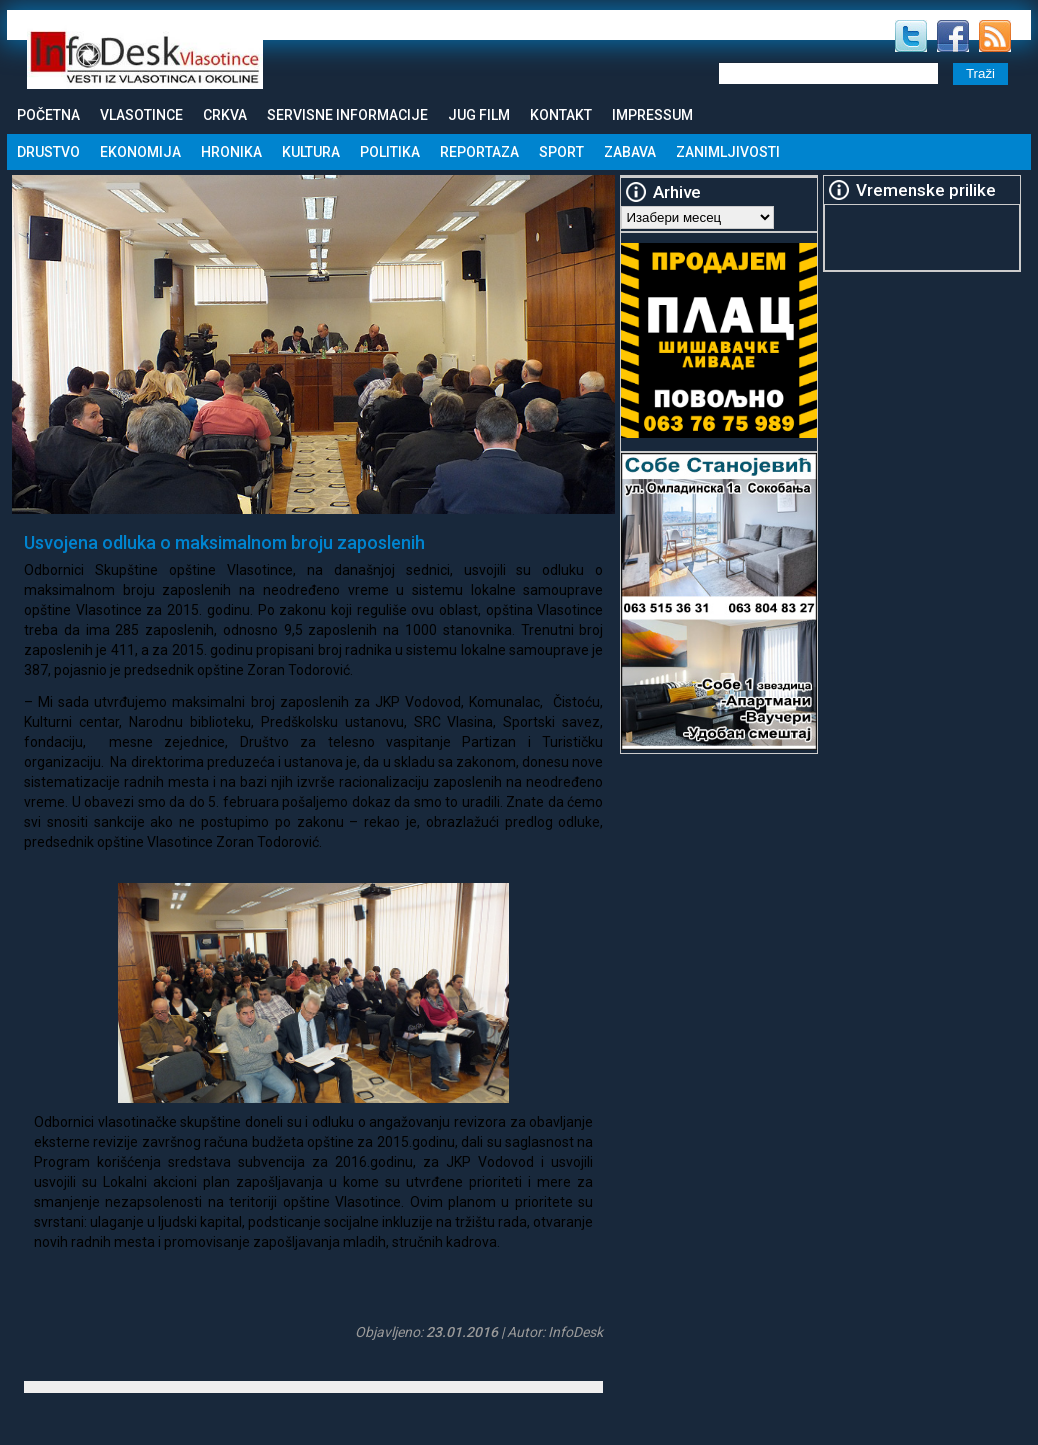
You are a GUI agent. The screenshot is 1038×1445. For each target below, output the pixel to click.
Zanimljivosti (728, 152)
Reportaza (479, 152)
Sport (561, 152)
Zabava (630, 152)
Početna (48, 115)
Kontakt (561, 115)
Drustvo (48, 152)
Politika (390, 152)
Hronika (231, 152)
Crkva (225, 115)
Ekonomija (140, 152)
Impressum (652, 115)
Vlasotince (141, 115)
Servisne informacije (347, 115)
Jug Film (479, 115)
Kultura (311, 152)
